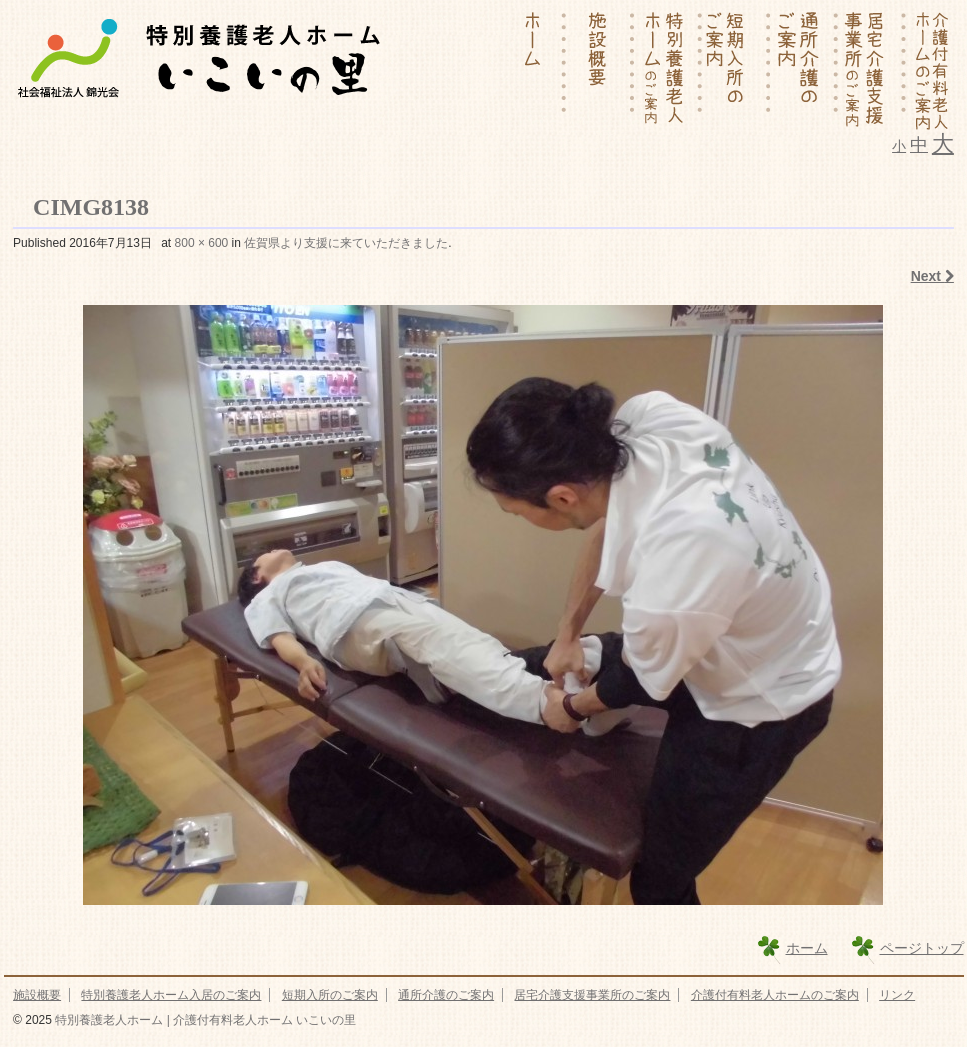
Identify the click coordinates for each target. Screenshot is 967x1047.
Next (932, 276)
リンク (897, 995)
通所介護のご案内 (446, 995)
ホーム (807, 948)
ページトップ (922, 948)
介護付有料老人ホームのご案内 (775, 995)
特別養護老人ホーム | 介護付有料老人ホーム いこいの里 (204, 1020)
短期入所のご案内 (330, 995)
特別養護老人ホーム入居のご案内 (171, 995)
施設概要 (37, 995)
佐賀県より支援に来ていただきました (346, 243)
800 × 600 (202, 243)
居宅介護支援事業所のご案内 (592, 995)
